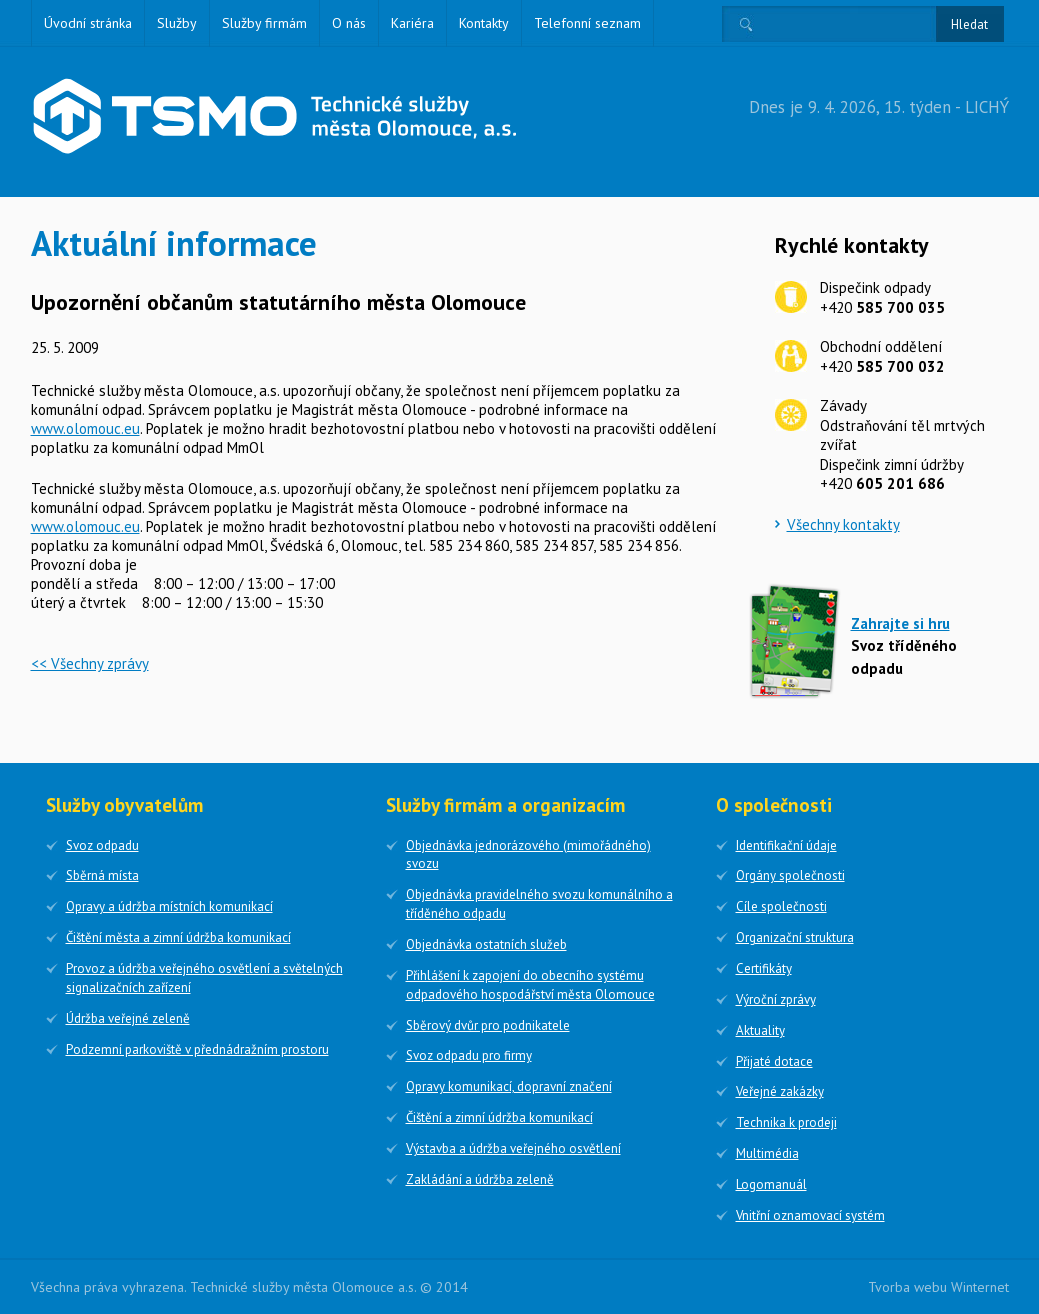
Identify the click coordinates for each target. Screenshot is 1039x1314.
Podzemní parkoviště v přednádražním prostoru (197, 1049)
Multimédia (767, 1153)
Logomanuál (771, 1184)
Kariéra (412, 23)
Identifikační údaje (786, 845)
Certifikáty (764, 968)
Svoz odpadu (102, 845)
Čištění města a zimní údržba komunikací (178, 937)
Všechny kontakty (843, 524)
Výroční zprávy (776, 999)
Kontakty (484, 23)
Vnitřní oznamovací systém (810, 1215)
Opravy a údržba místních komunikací (169, 906)
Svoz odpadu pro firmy (469, 1055)
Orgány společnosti (790, 875)
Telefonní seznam (587, 23)
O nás (349, 23)
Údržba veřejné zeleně (128, 1018)
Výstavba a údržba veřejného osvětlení (513, 1148)
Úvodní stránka (88, 23)
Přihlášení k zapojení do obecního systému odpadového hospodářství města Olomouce (530, 985)
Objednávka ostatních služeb (486, 944)
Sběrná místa (102, 875)
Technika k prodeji (786, 1122)
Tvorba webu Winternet (938, 1287)
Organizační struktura (795, 937)
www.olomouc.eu (85, 428)
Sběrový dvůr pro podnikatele (488, 1025)
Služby (177, 23)
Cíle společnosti (781, 906)
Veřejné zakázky (780, 1091)
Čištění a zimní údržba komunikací (499, 1117)
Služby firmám (264, 23)
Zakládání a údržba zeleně (480, 1179)
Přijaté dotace (774, 1061)
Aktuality (760, 1030)
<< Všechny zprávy (90, 663)
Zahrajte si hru (900, 623)
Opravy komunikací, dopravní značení (509, 1086)
